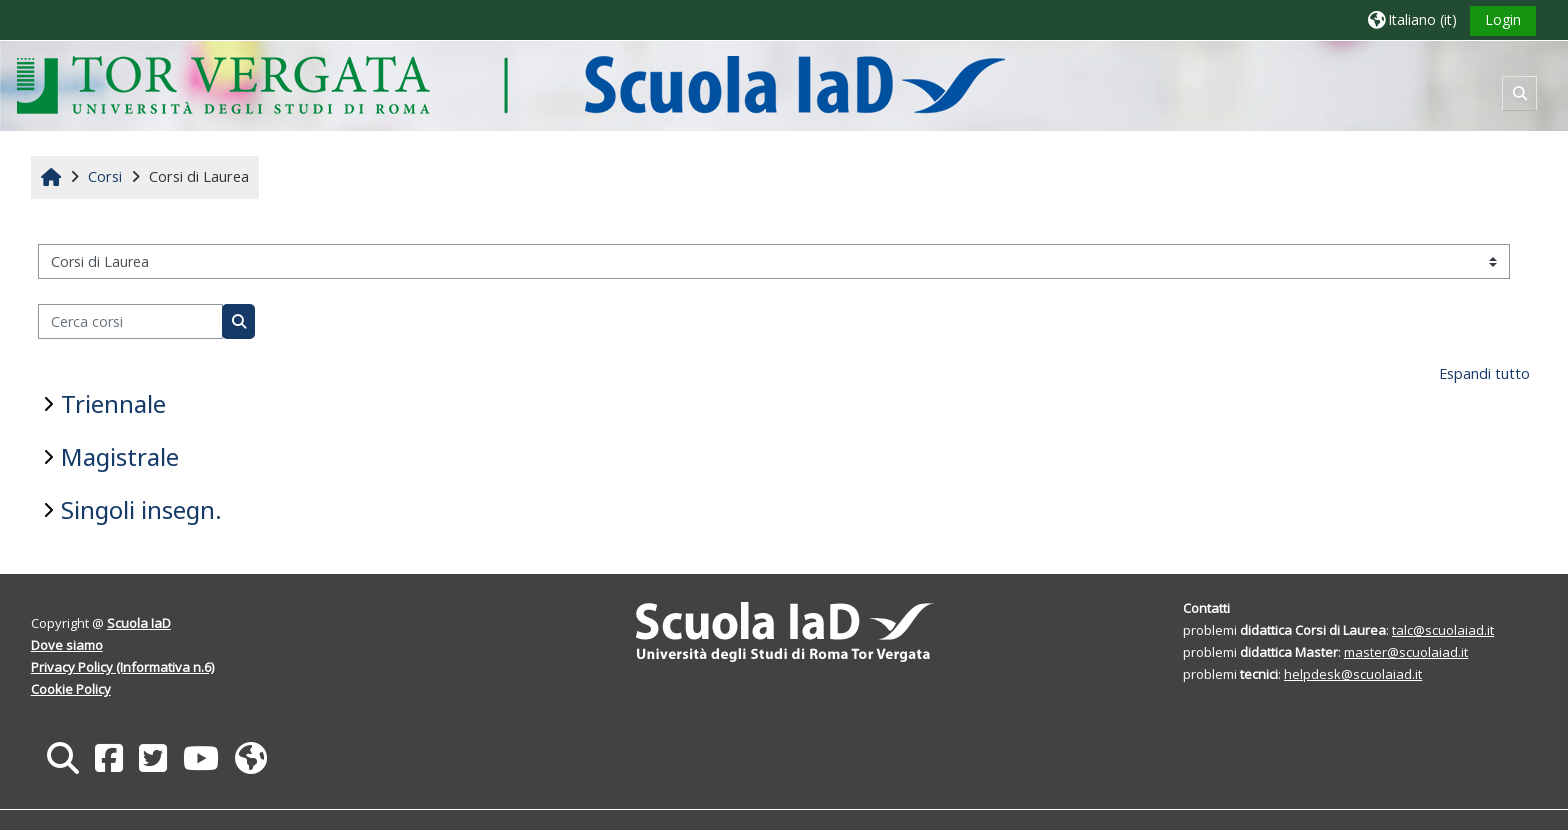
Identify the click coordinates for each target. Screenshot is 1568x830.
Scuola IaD (139, 623)
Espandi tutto (1484, 373)
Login (1503, 19)
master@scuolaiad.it (1406, 652)
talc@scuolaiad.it (1443, 630)
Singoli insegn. (141, 509)
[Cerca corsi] (130, 321)
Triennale (113, 403)
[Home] (510, 84)
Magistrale (120, 456)
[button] (1412, 19)
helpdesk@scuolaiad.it (1353, 674)
